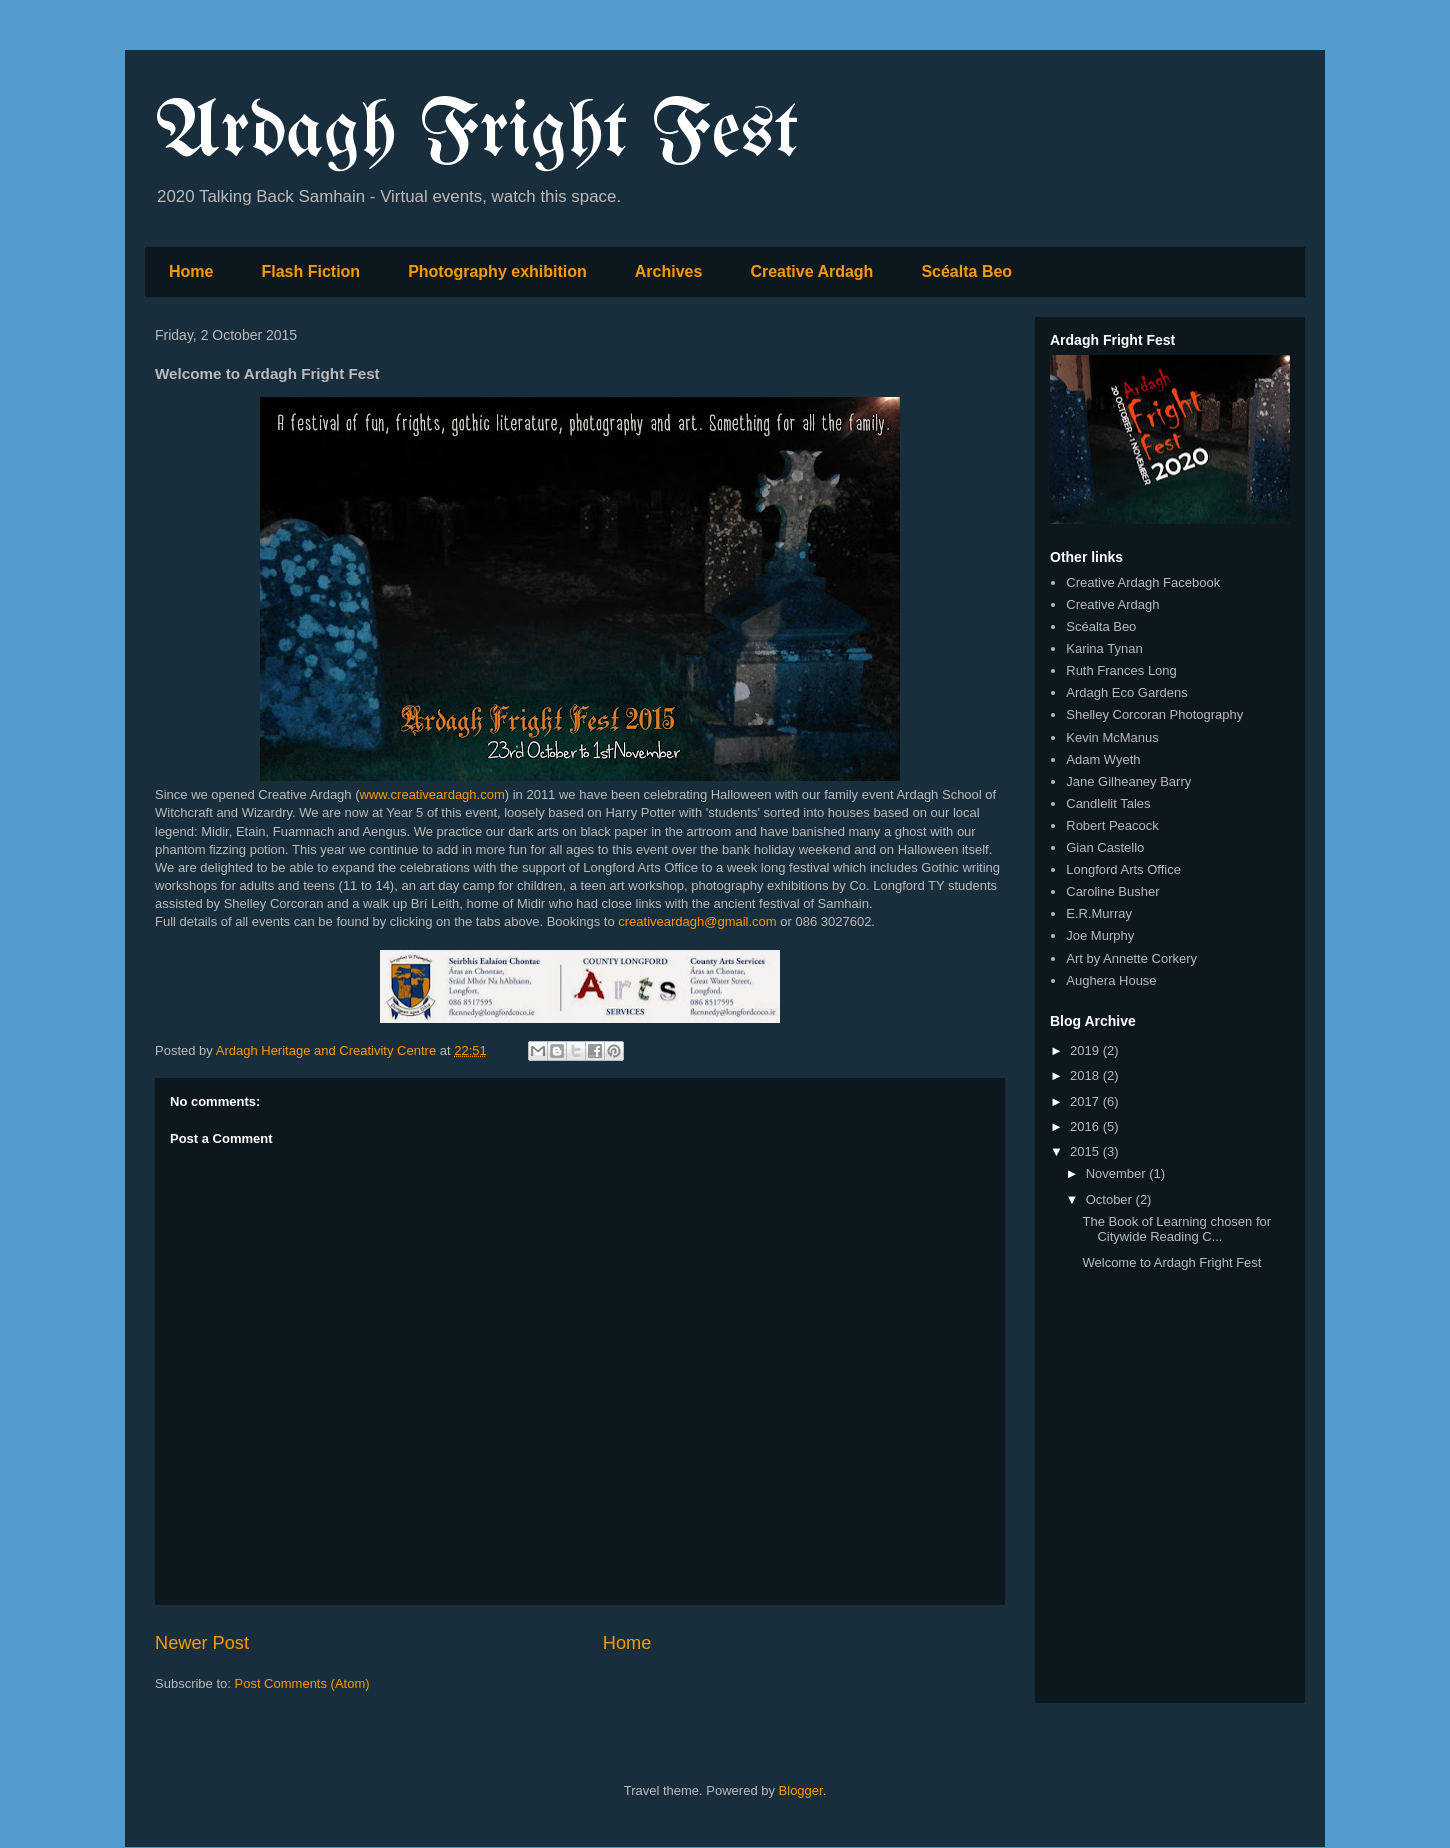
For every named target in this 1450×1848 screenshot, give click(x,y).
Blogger (801, 1790)
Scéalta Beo (966, 271)
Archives (669, 271)
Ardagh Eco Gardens (1126, 692)
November (1118, 1173)
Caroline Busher (1112, 891)
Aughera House (1111, 980)
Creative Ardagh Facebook (1143, 582)
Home (191, 271)
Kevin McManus (1112, 737)
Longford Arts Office (1123, 869)
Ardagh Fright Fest (477, 133)
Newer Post (202, 1643)
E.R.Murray (1099, 913)
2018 (1086, 1075)
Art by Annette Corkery (1131, 958)
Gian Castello (1105, 847)
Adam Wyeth (1103, 759)
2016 (1086, 1126)
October (1111, 1199)
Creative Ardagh (811, 271)
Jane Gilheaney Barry (1128, 781)
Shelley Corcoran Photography (1154, 714)
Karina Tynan (1104, 648)
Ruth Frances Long (1121, 670)
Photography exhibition (497, 271)
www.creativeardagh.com (432, 794)
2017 (1086, 1101)
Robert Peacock (1112, 825)
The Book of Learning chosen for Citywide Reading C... (1176, 1229)
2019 (1086, 1050)
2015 (1086, 1151)
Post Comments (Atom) (302, 1683)
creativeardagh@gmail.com (697, 921)
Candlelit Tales (1108, 803)
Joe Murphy (1100, 935)
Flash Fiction (310, 271)
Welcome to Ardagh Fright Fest (1171, 1262)
